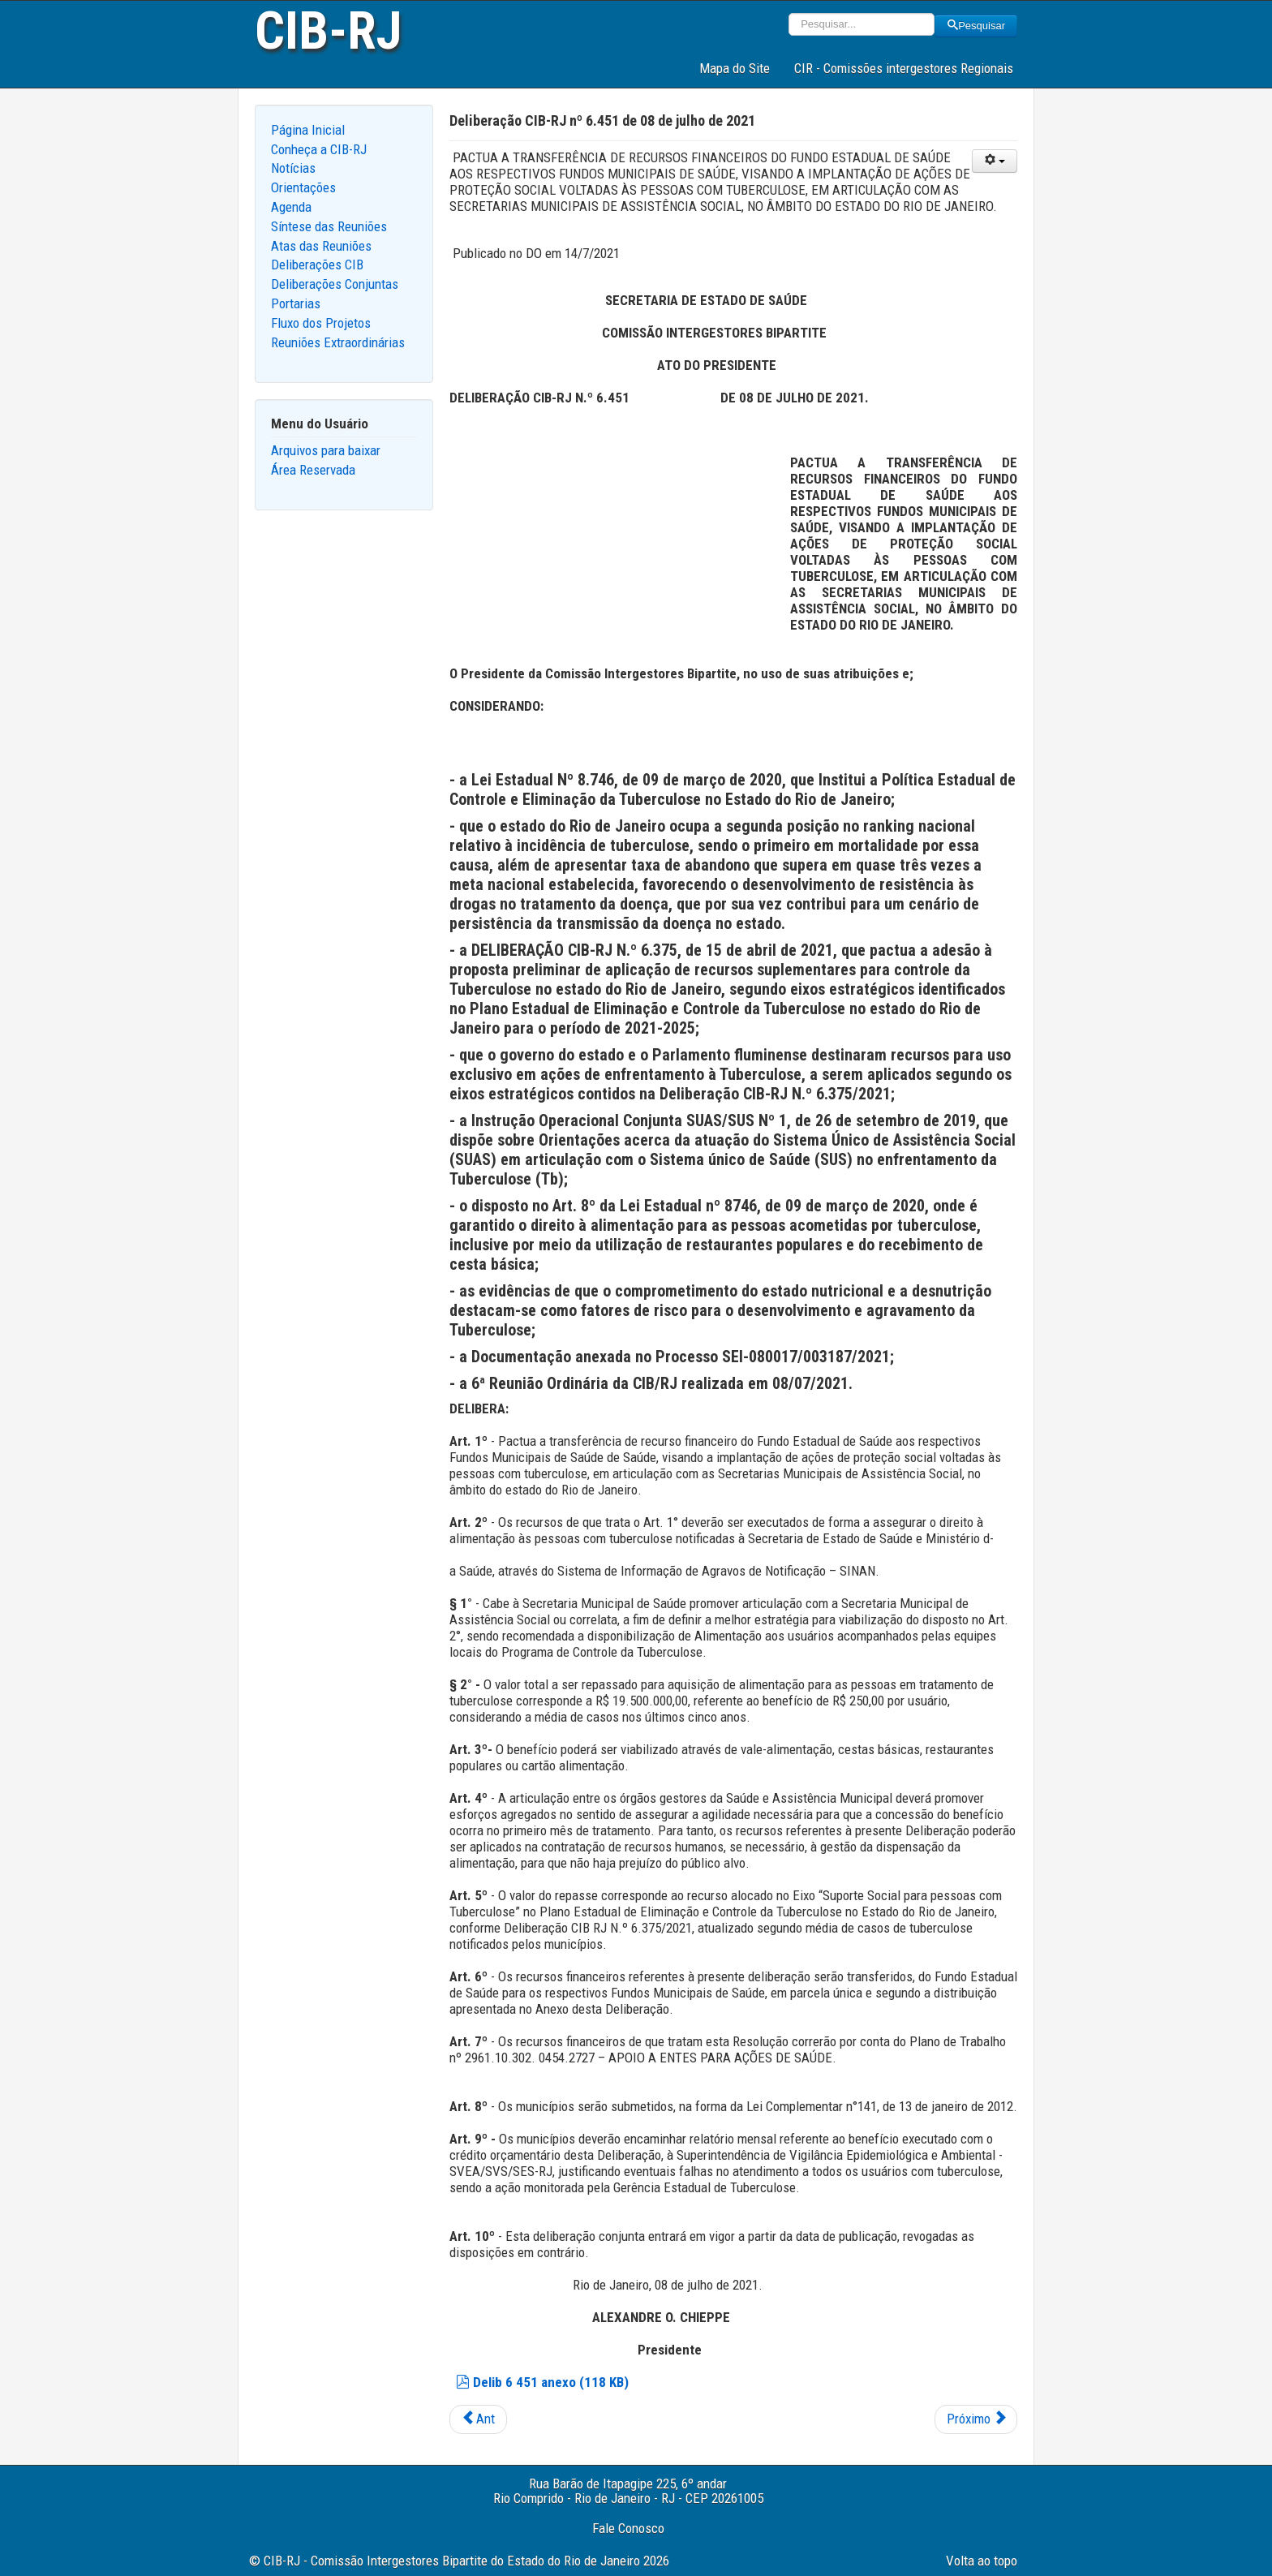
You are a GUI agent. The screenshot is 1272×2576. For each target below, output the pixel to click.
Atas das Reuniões (321, 246)
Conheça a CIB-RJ (319, 149)
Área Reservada (313, 470)
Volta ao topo (981, 2560)
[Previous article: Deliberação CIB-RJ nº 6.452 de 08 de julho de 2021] (478, 2419)
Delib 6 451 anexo (542, 2382)
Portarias (295, 303)
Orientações (303, 187)
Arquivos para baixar (325, 450)
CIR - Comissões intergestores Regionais (903, 68)
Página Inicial (308, 130)
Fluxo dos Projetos (321, 323)
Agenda (291, 207)
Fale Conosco (628, 2528)
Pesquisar (976, 25)
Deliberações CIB (317, 264)
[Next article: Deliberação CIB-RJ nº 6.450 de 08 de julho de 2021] (976, 2419)
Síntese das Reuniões (329, 226)
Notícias (293, 168)
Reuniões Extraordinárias (338, 342)
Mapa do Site (734, 68)
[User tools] (994, 161)
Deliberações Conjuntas (334, 284)
